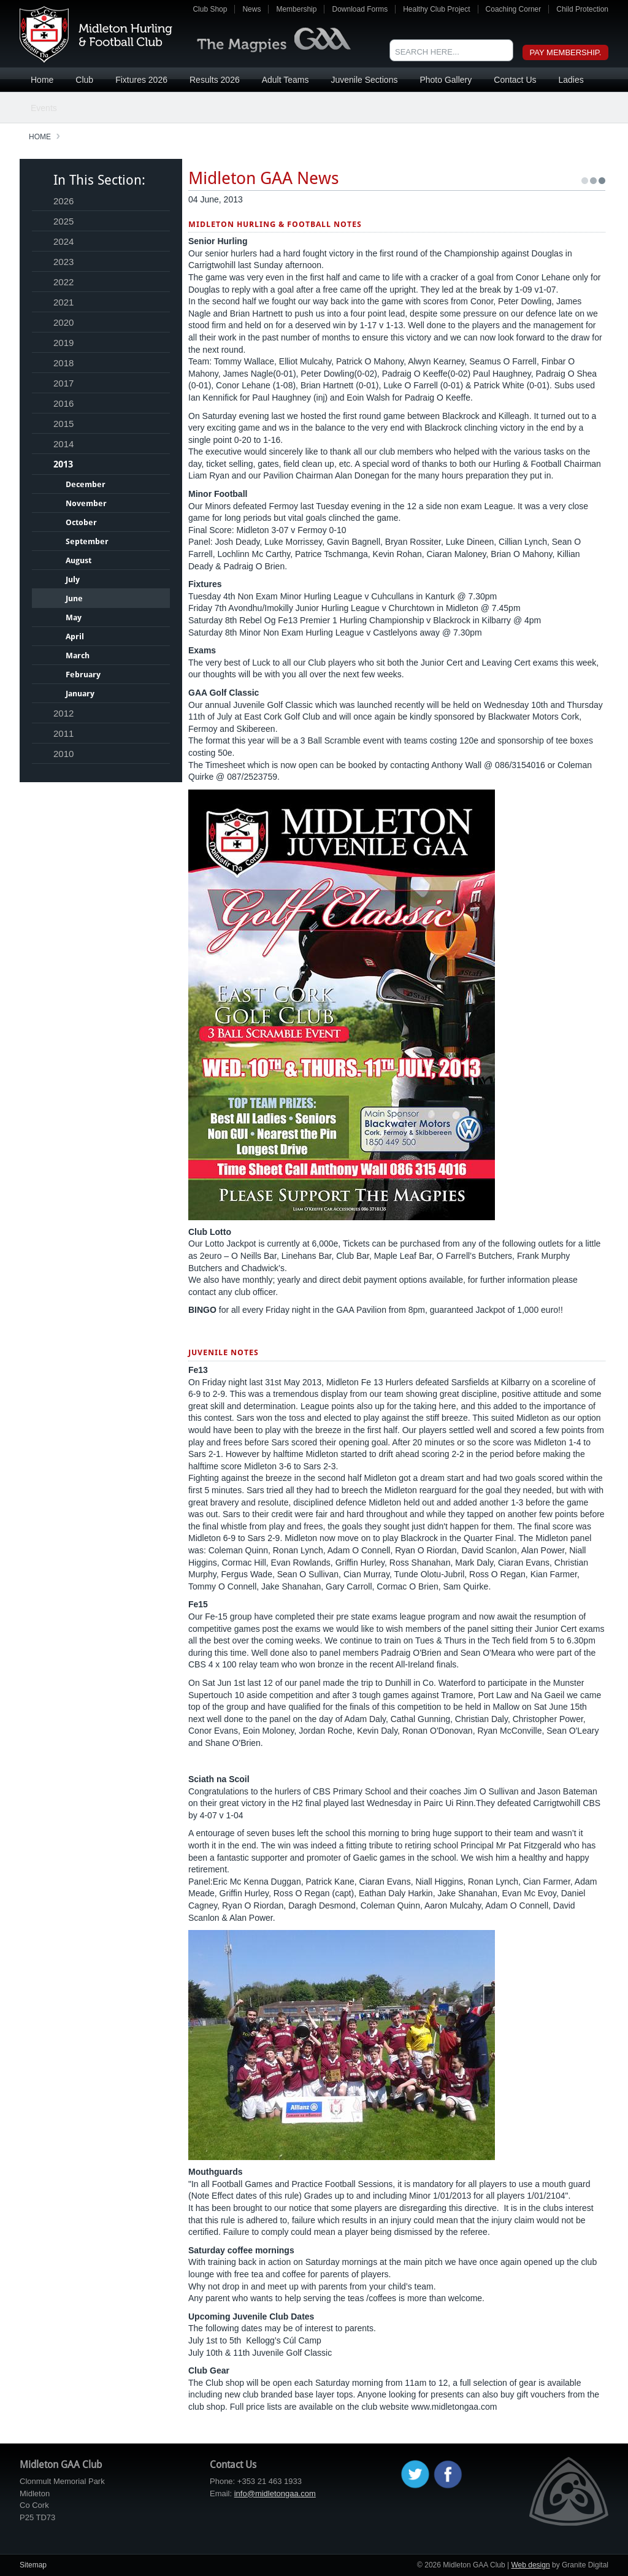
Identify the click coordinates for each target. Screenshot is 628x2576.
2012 (63, 713)
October (81, 522)
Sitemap (33, 2565)
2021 (63, 302)
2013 (63, 464)
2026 (63, 201)
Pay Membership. (566, 52)
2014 (63, 444)
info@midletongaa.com (275, 2493)
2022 (63, 282)
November (86, 503)
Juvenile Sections (364, 80)
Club (84, 80)
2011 (63, 733)
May (74, 617)
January (80, 693)
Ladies (571, 80)
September (87, 541)
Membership (296, 9)
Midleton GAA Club (96, 34)
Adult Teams (285, 80)
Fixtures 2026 (141, 80)
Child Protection (582, 9)
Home (42, 80)
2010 (63, 753)
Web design (530, 2565)
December (85, 484)
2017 (63, 383)
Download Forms (360, 9)
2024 (63, 241)
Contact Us (515, 80)
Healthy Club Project (436, 9)
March (78, 655)
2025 (63, 221)
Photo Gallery (445, 80)
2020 (63, 322)
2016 (63, 403)
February (83, 674)
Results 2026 (215, 80)
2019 (63, 342)
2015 (63, 423)
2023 (63, 261)
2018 (63, 363)
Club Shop (210, 9)
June (74, 598)
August (78, 560)
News (251, 9)
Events (44, 108)
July (73, 579)
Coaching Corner (514, 9)
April (75, 636)
